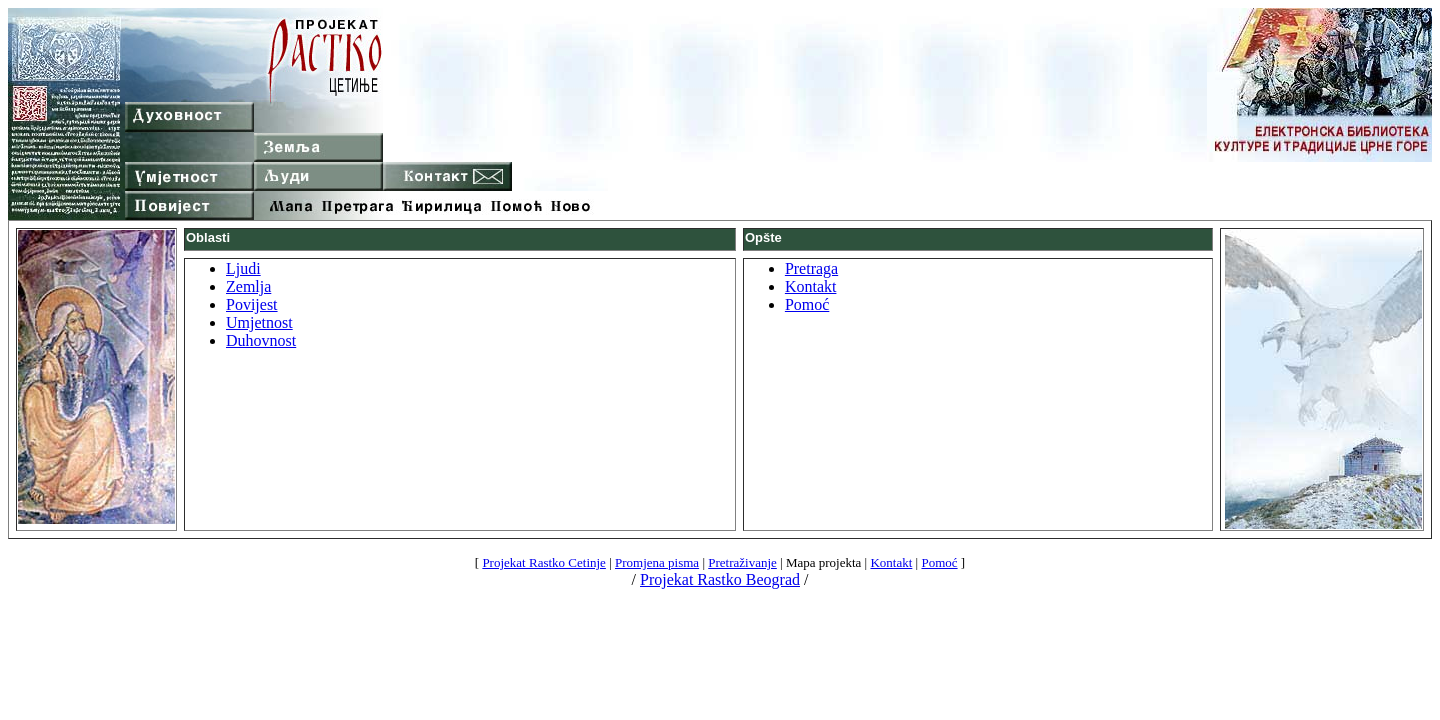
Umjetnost (259, 322)
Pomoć (807, 304)
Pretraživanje (742, 562)
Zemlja (248, 286)
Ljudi (243, 268)
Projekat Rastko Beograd (720, 579)
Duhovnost (261, 340)
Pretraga (811, 268)
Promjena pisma (657, 562)
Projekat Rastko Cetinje (543, 562)
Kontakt (811, 286)
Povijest (252, 304)
